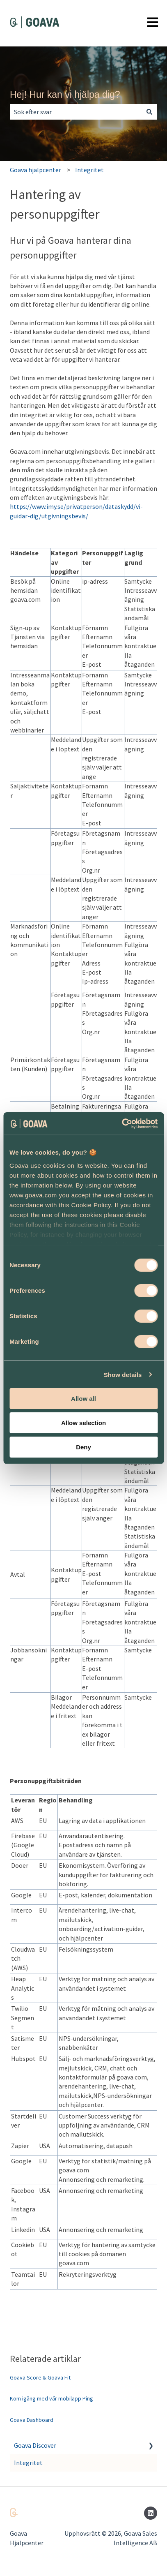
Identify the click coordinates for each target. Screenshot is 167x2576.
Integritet (89, 170)
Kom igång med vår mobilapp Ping (51, 2398)
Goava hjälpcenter (35, 170)
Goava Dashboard (31, 2420)
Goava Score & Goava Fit (40, 2377)
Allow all (83, 1398)
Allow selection (83, 1422)
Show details (123, 1374)
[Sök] (149, 112)
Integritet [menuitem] (28, 2462)
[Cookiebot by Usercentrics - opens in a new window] (122, 1123)
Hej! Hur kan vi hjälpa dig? (65, 94)
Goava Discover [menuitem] (35, 2445)
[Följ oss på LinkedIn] (150, 2513)
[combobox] (76, 112)
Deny (83, 1446)
